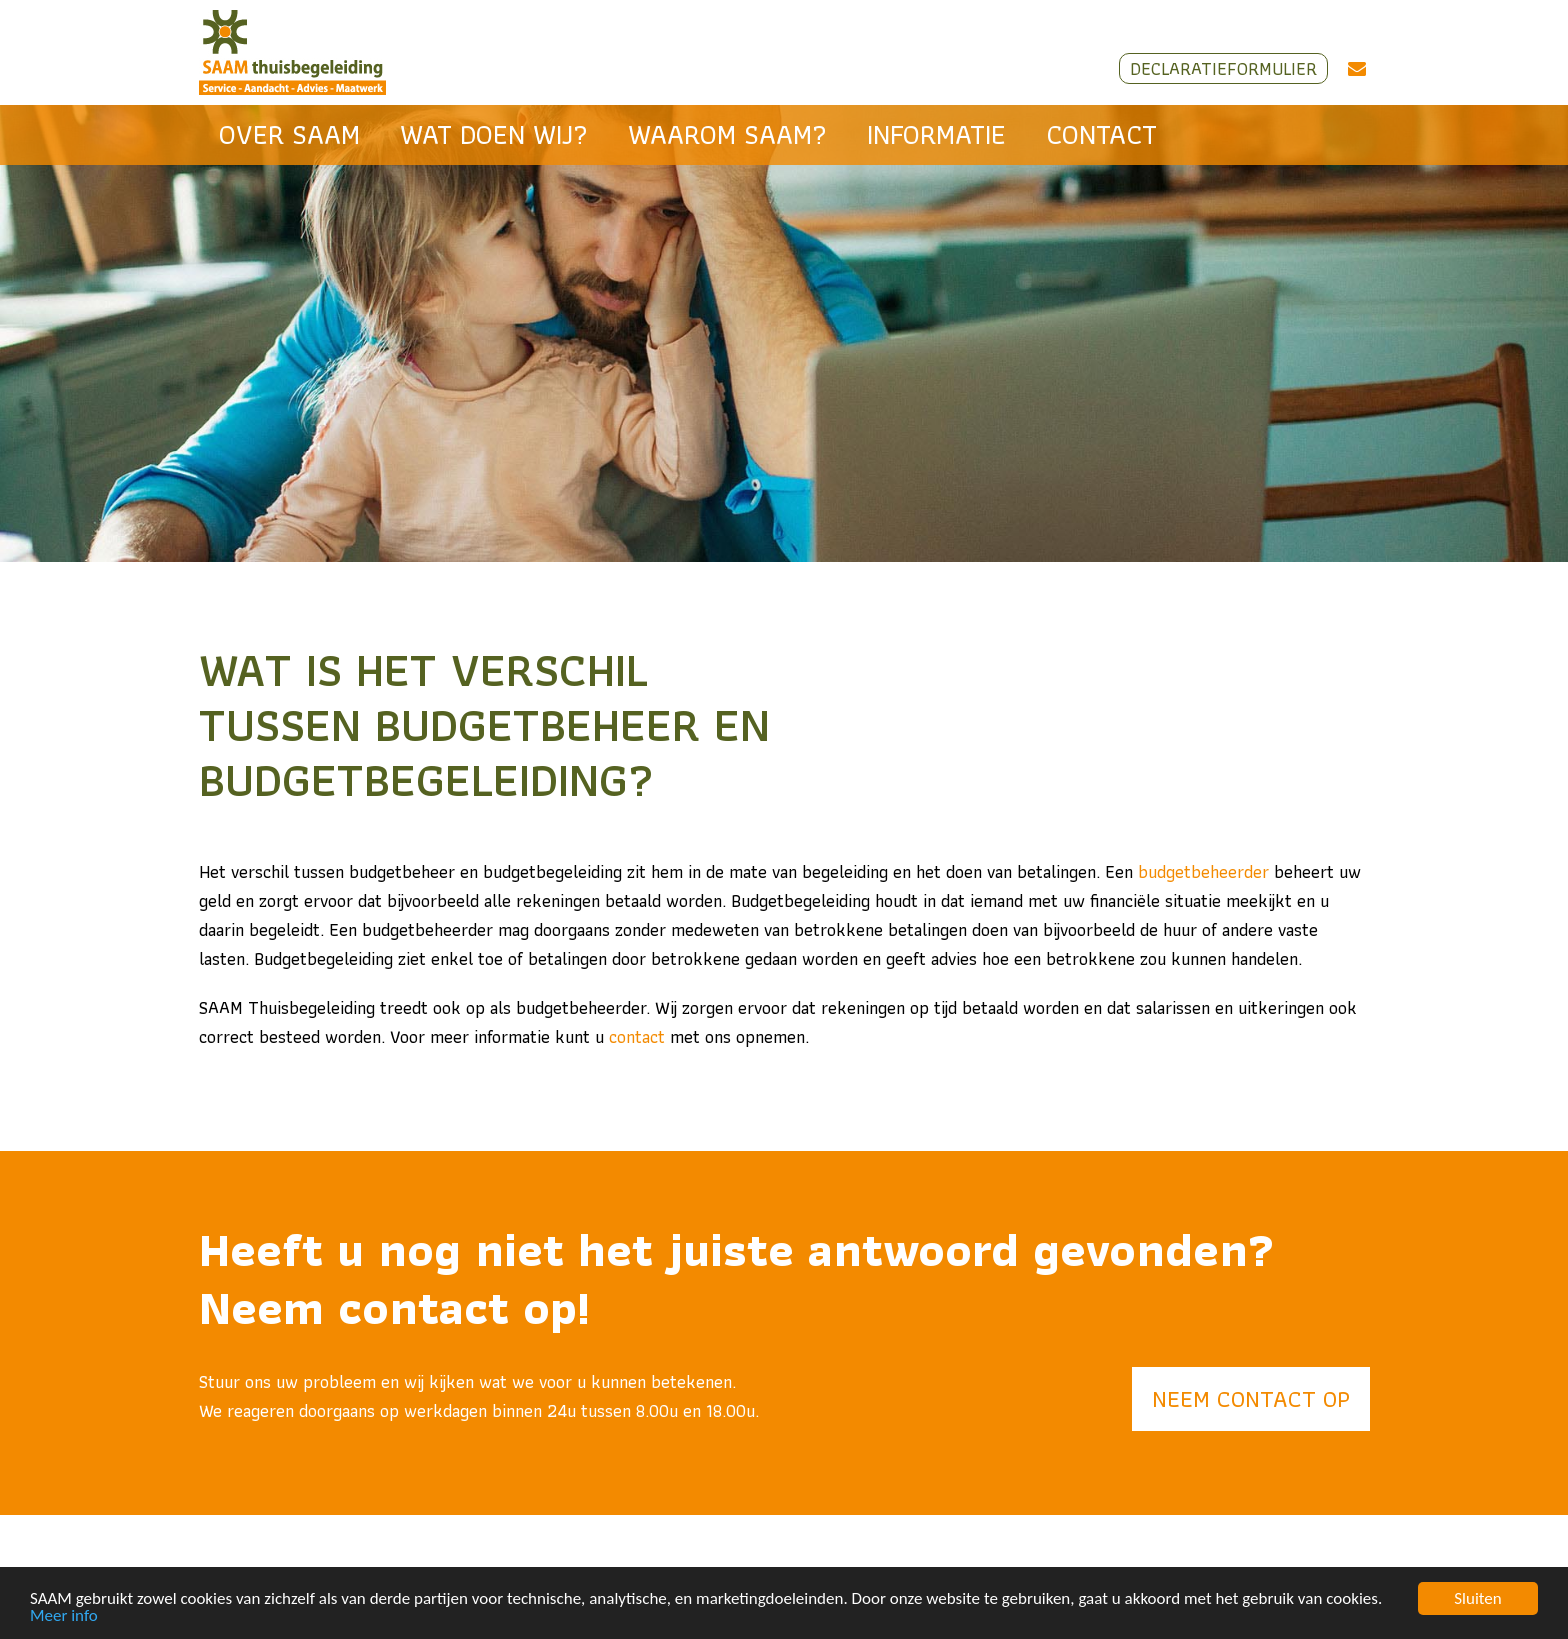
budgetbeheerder (1203, 871)
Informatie (936, 134)
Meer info (64, 1616)
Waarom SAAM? (727, 134)
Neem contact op (1251, 1398)
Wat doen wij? (494, 134)
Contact (1101, 134)
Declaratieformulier (1223, 68)
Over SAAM (289, 134)
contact (637, 1036)
